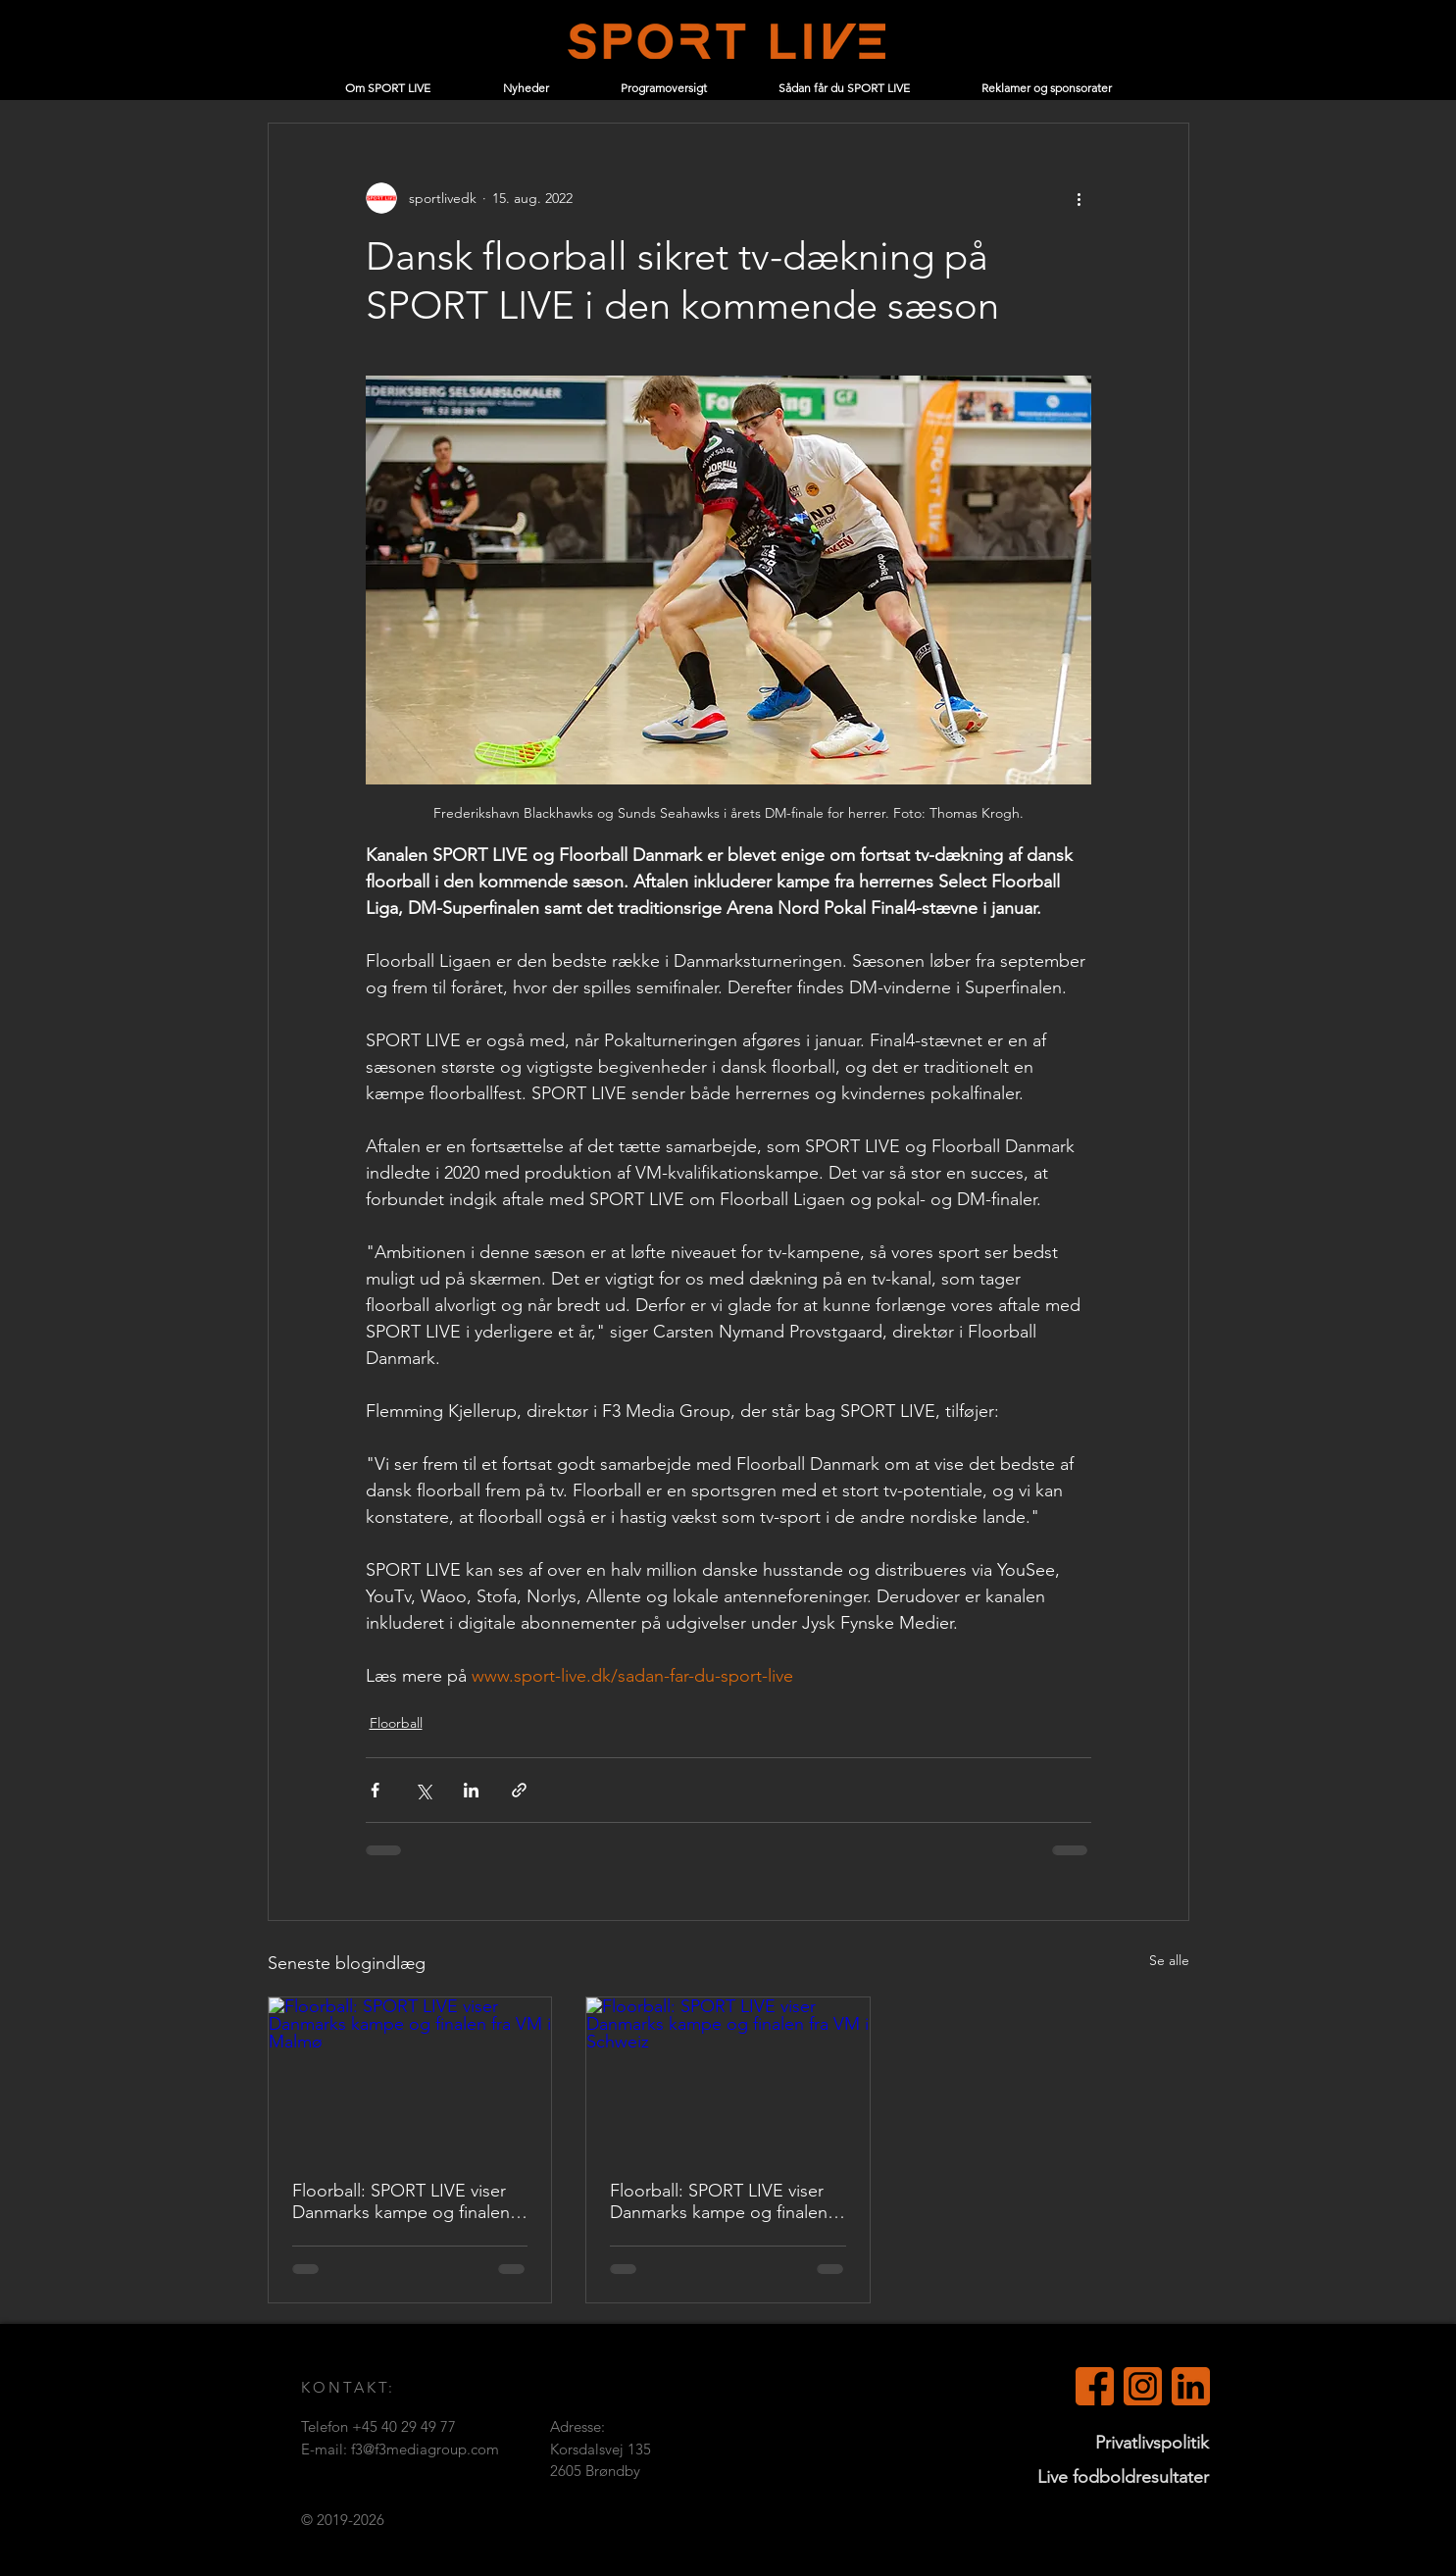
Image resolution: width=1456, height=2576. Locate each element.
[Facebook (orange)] (1095, 2386)
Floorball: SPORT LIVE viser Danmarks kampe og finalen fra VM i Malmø (401, 2201)
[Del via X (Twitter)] (423, 1790)
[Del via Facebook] (375, 1790)
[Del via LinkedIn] (471, 1790)
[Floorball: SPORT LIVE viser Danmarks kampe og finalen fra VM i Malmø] (410, 2076)
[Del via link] (519, 1790)
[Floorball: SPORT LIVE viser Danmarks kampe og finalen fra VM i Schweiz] (728, 2076)
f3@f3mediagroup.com (425, 2449)
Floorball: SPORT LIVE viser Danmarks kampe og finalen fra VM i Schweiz (719, 2201)
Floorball (396, 1723)
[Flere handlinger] (1079, 198)
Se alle (1169, 1960)
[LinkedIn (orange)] (1191, 2386)
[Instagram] (1143, 2386)
